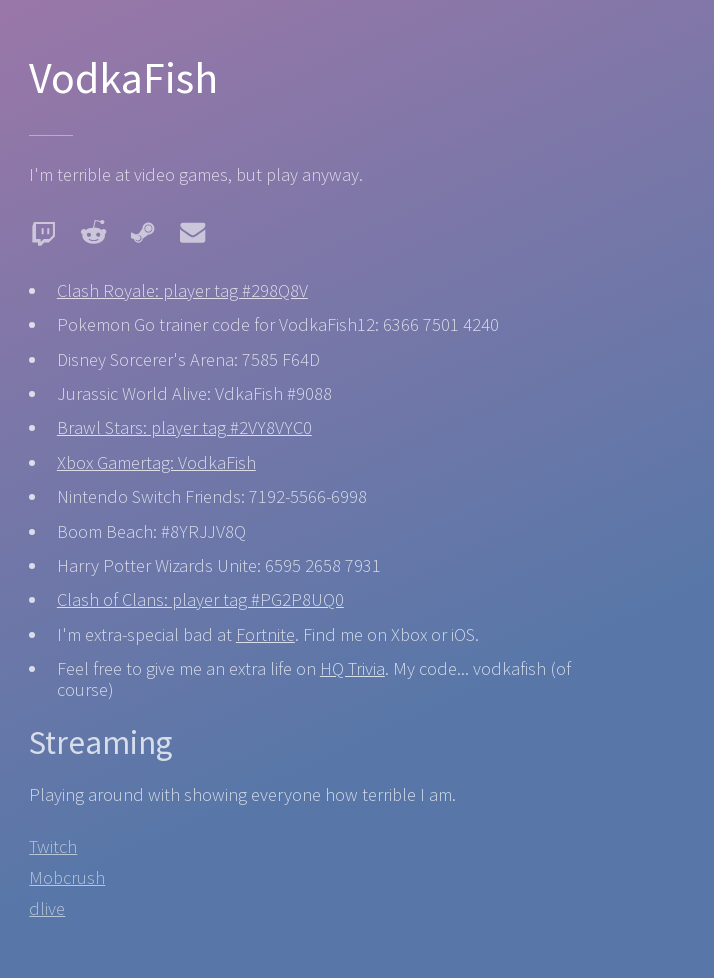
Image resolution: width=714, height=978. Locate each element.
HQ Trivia (352, 668)
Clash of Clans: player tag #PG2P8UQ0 (200, 599)
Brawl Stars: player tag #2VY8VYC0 (184, 427)
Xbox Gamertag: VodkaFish (156, 462)
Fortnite (265, 634)
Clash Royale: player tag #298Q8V (182, 290)
